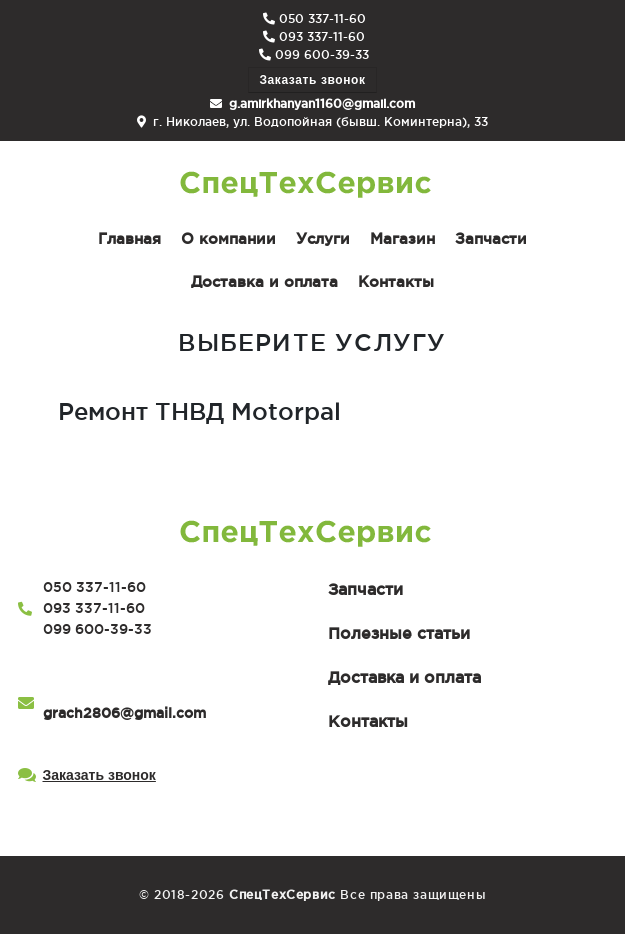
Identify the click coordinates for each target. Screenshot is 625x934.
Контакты (368, 721)
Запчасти (365, 589)
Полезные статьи (399, 633)
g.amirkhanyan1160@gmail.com (322, 103)
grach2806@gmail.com (124, 713)
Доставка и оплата (404, 677)
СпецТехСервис (282, 894)
